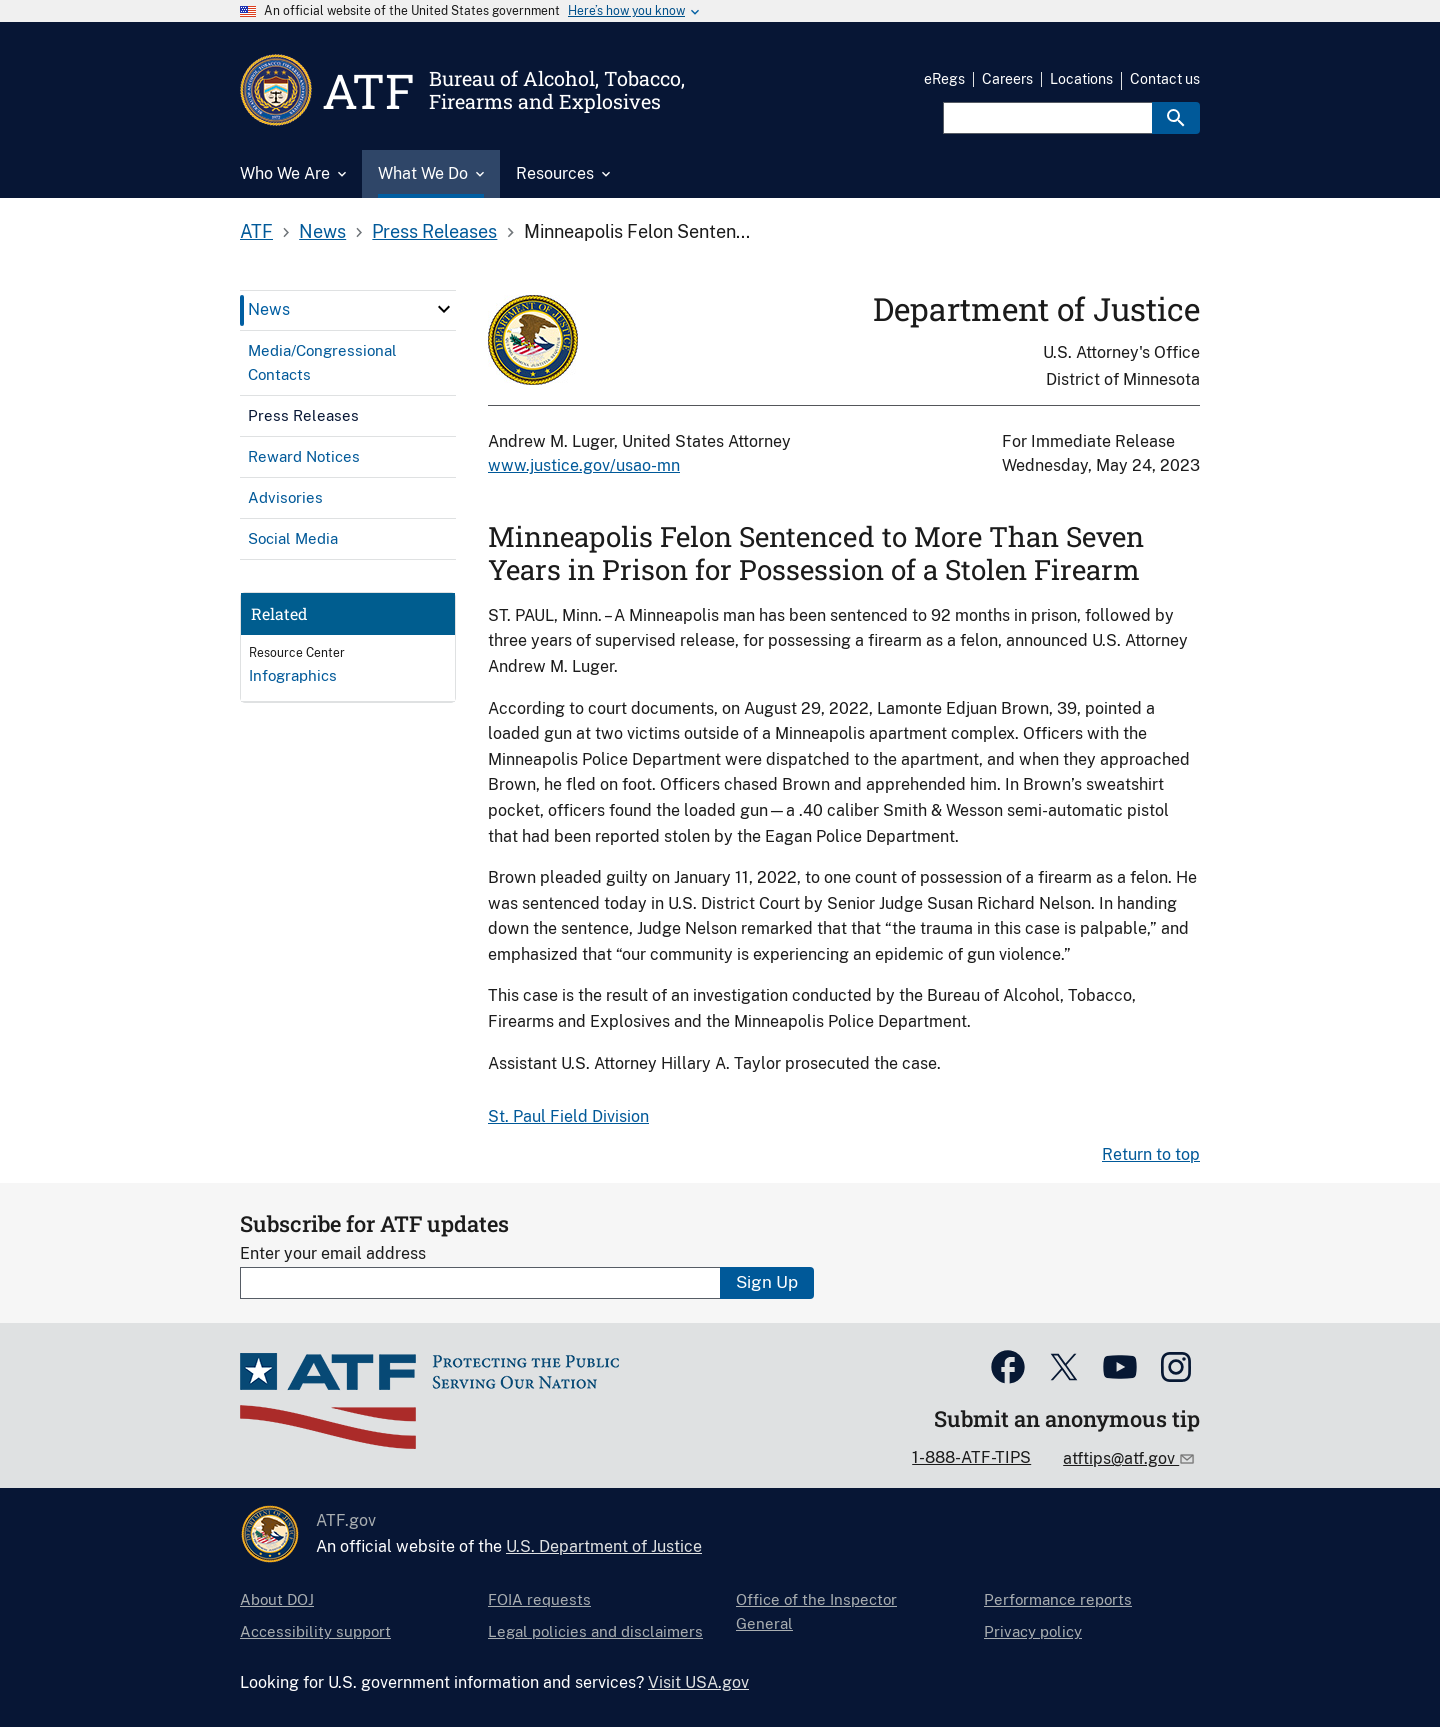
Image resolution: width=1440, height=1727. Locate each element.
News (322, 231)
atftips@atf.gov (1121, 1458)
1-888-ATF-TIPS (971, 1457)
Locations (1081, 79)
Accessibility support (315, 1631)
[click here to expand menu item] (444, 309)
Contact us (1165, 79)
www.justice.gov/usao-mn (584, 465)
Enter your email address (333, 1253)
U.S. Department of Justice (604, 1546)
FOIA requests (539, 1599)
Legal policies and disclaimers (595, 1631)
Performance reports (1058, 1599)
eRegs (944, 79)
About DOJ (277, 1599)
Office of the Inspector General (816, 1611)
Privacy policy (1033, 1631)
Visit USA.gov (698, 1682)
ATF (256, 231)
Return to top (1151, 1154)
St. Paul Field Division (568, 1116)
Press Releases (434, 231)
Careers (1007, 79)
